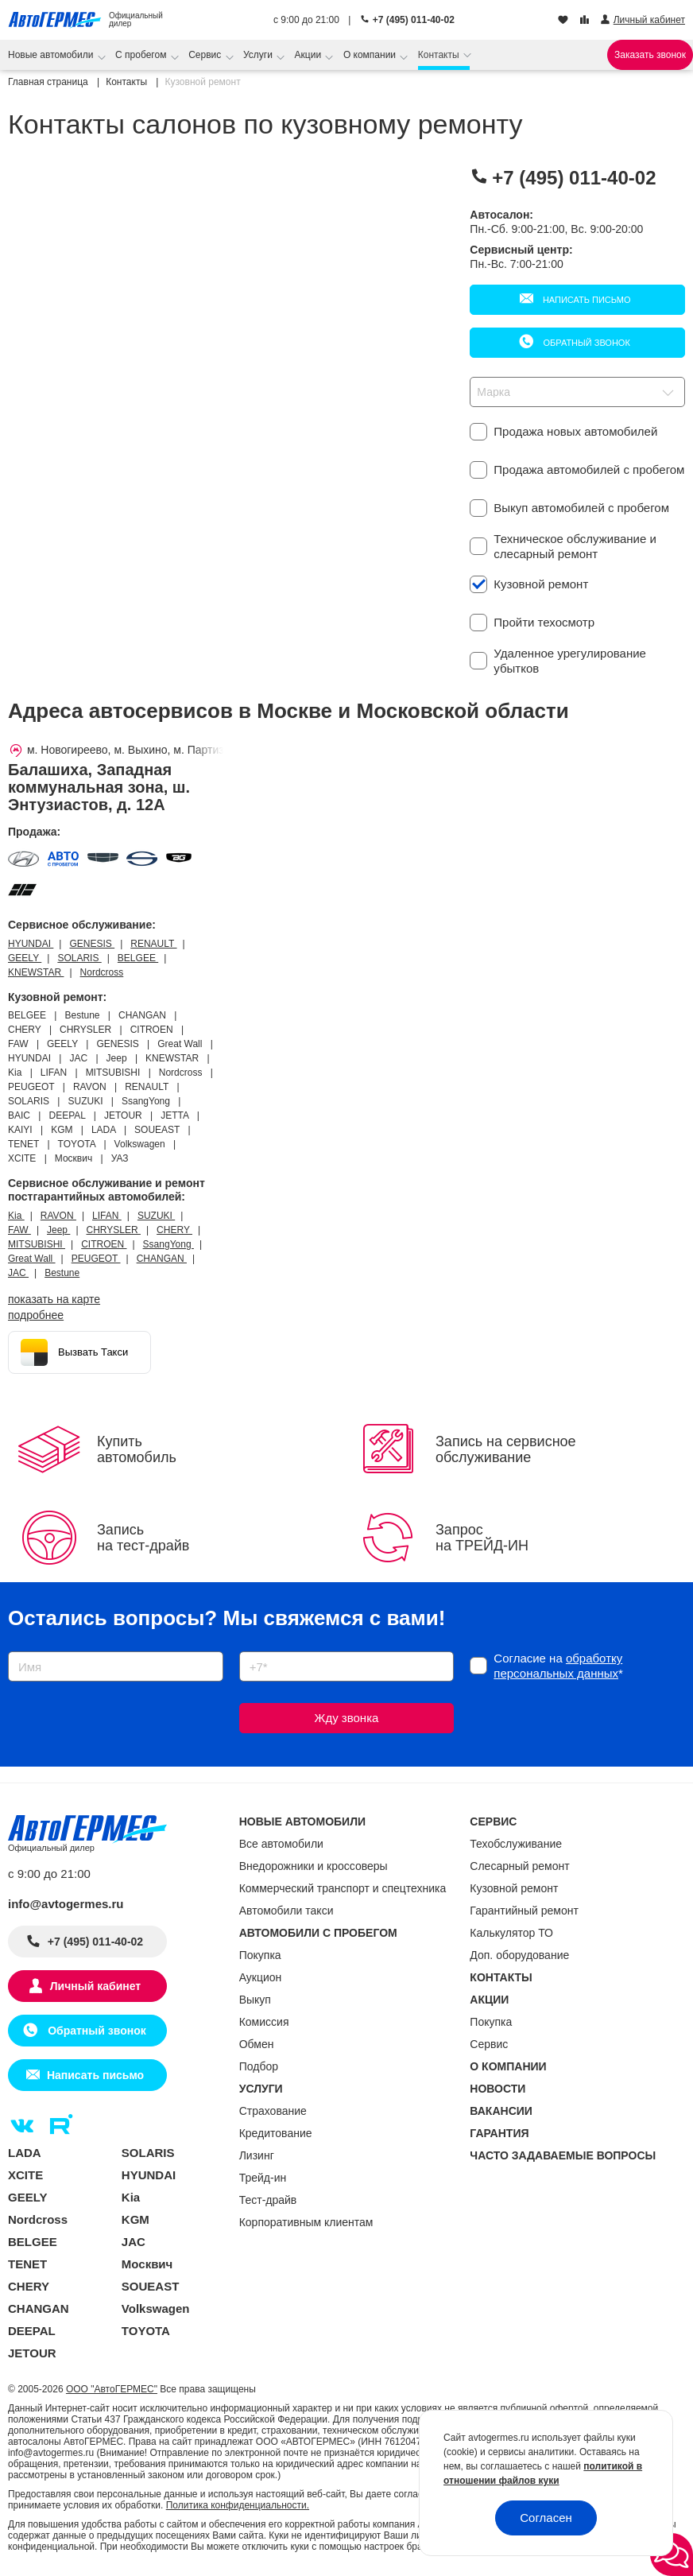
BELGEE (138, 958)
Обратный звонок (584, 342)
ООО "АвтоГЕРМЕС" (111, 2389)
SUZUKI (156, 1215)
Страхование (273, 2111)
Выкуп (255, 1999)
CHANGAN (162, 1258)
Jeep (58, 1230)
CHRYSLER (114, 1230)
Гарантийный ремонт (524, 1910)
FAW (19, 1230)
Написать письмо (585, 300)
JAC (18, 1272)
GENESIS (91, 943)
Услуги (259, 54)
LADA (24, 2152)
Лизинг (256, 2155)
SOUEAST (151, 2286)
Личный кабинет (95, 1986)
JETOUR (32, 2353)
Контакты (440, 54)
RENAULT (153, 943)
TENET (27, 2264)
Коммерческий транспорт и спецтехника (343, 1888)
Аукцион (260, 1977)
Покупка (260, 1955)
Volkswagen (156, 2308)
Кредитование (275, 2133)
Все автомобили (281, 1843)
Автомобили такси (286, 1910)
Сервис (205, 54)
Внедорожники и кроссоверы (313, 1866)
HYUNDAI (30, 943)
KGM (135, 2219)
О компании (371, 54)
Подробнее (36, 1315)
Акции (309, 54)
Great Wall (32, 1258)
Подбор (258, 2066)
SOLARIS (79, 958)
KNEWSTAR (36, 972)
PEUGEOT (96, 1258)
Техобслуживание (516, 1843)
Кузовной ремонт (514, 1888)
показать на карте (54, 1299)
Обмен (256, 2044)
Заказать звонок (650, 54)
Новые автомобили (52, 54)
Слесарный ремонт (519, 1866)
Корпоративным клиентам (306, 2222)
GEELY (24, 958)
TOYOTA (146, 2330)
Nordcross (102, 972)
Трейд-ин (263, 2177)
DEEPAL (32, 2330)
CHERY (174, 1230)
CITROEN (103, 1244)
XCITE (25, 2175)
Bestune (62, 1272)
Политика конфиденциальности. (237, 2505)
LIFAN (107, 1215)
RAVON (58, 1215)
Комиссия (264, 2021)
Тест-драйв (268, 2200)
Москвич (147, 2264)
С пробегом (142, 54)
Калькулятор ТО (511, 1932)
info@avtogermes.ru (66, 1904)
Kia (16, 1215)
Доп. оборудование (519, 1955)
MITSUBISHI (36, 1244)
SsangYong (168, 1244)
